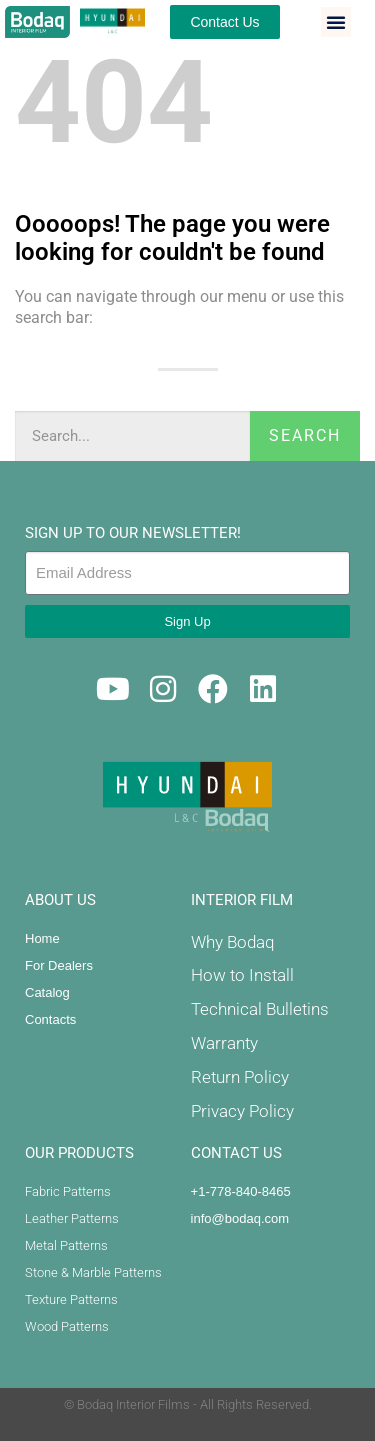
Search (305, 435)
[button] (336, 22)
